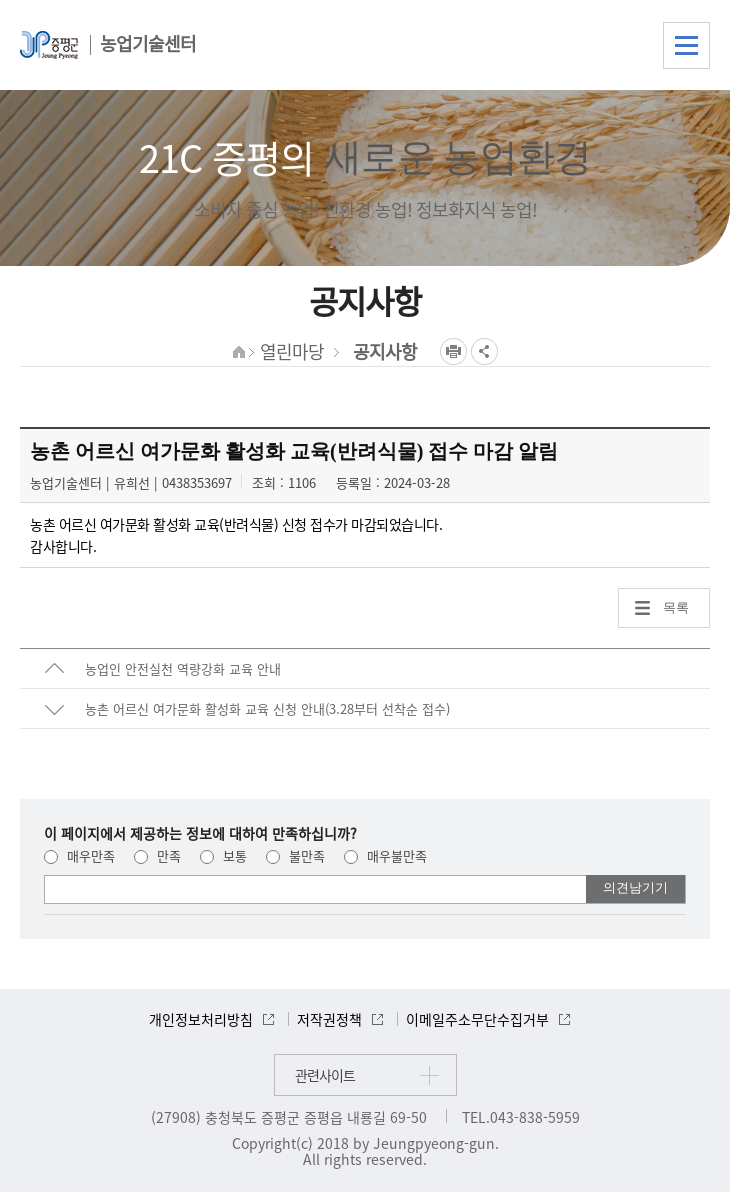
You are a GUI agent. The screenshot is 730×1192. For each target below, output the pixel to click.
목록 (676, 607)
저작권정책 (329, 1019)
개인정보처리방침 (201, 1019)
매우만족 (79, 855)
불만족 (295, 855)
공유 (484, 351)
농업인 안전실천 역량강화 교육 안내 (183, 668)
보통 (223, 855)
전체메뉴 (686, 45)
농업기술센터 (148, 43)
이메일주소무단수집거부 (477, 1019)
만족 (157, 855)
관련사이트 (325, 1075)
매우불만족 (385, 855)
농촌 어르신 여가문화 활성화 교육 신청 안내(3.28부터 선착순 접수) (267, 708)
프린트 (453, 351)
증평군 (49, 45)
